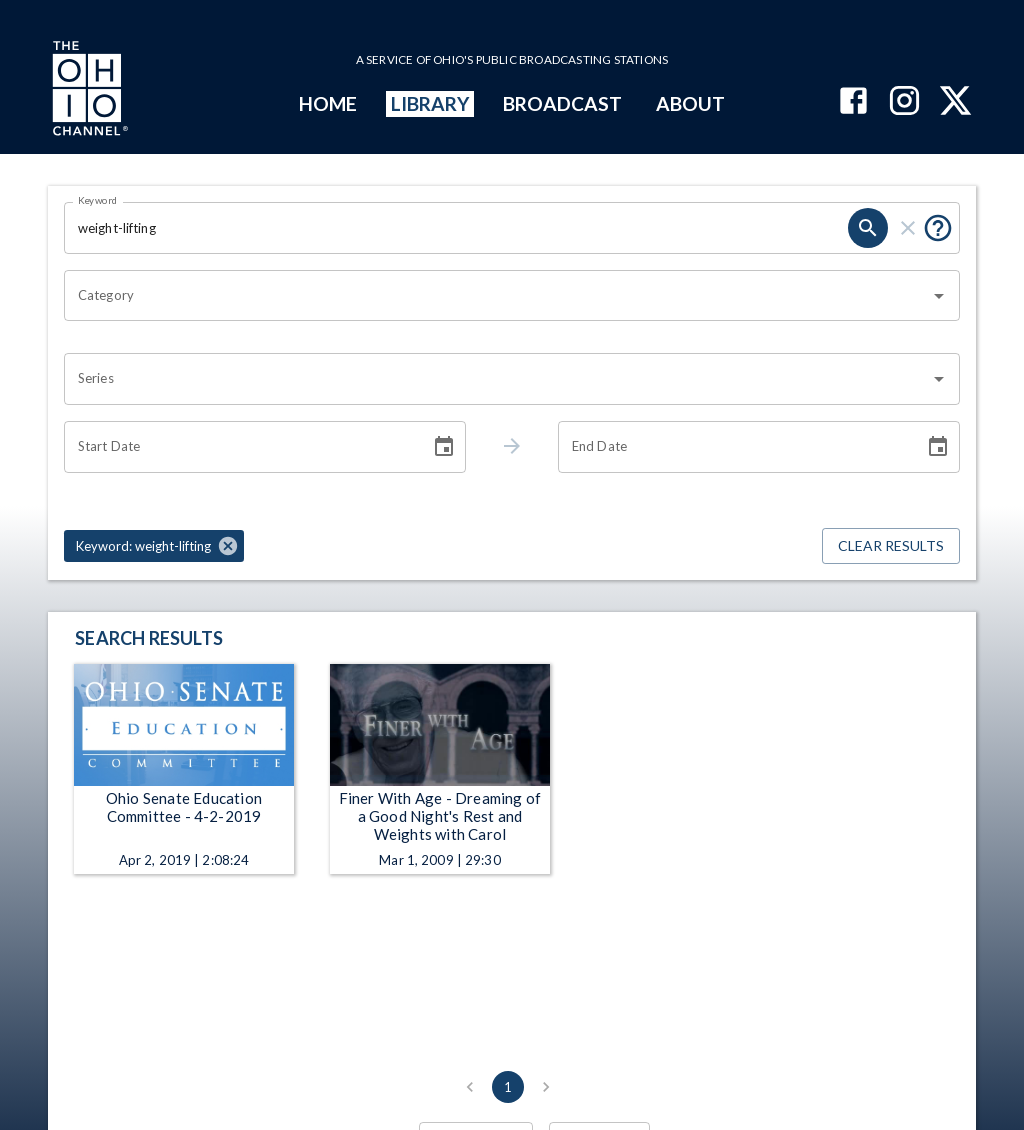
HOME (328, 103)
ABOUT (690, 103)
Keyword (98, 200)
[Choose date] (444, 447)
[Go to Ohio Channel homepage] (88, 91)
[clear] (908, 228)
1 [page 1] (508, 1087)
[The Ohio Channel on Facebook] (853, 102)
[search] (868, 228)
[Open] (939, 296)
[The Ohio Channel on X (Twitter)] (955, 102)
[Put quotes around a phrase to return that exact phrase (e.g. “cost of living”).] (938, 228)
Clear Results (891, 546)
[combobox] (497, 296)
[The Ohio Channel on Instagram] (904, 102)
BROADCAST (563, 103)
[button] (154, 546)
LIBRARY (430, 103)
